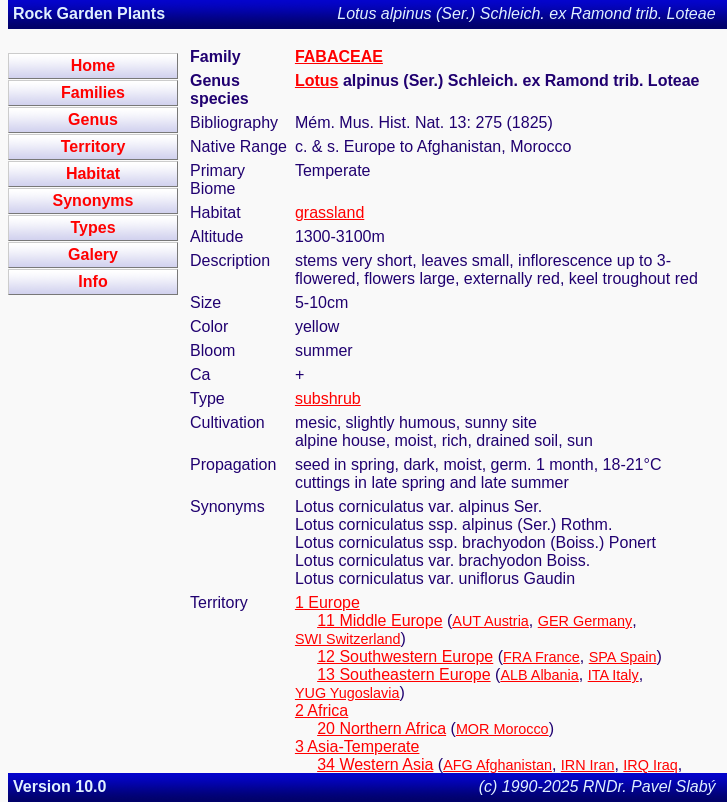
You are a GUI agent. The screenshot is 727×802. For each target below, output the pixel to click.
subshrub (328, 398)
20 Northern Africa (381, 728)
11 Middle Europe (379, 620)
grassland (329, 212)
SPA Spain (623, 657)
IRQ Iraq (650, 765)
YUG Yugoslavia (347, 693)
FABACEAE (339, 56)
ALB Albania (539, 675)
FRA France (541, 657)
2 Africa (321, 710)
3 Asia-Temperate (357, 746)
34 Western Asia (375, 764)
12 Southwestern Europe (405, 656)
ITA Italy (613, 675)
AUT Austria (490, 621)
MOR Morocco (502, 729)
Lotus (317, 80)
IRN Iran (588, 765)
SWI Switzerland (348, 639)
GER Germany (585, 621)
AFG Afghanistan (497, 765)
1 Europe (327, 602)
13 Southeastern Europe (403, 674)
